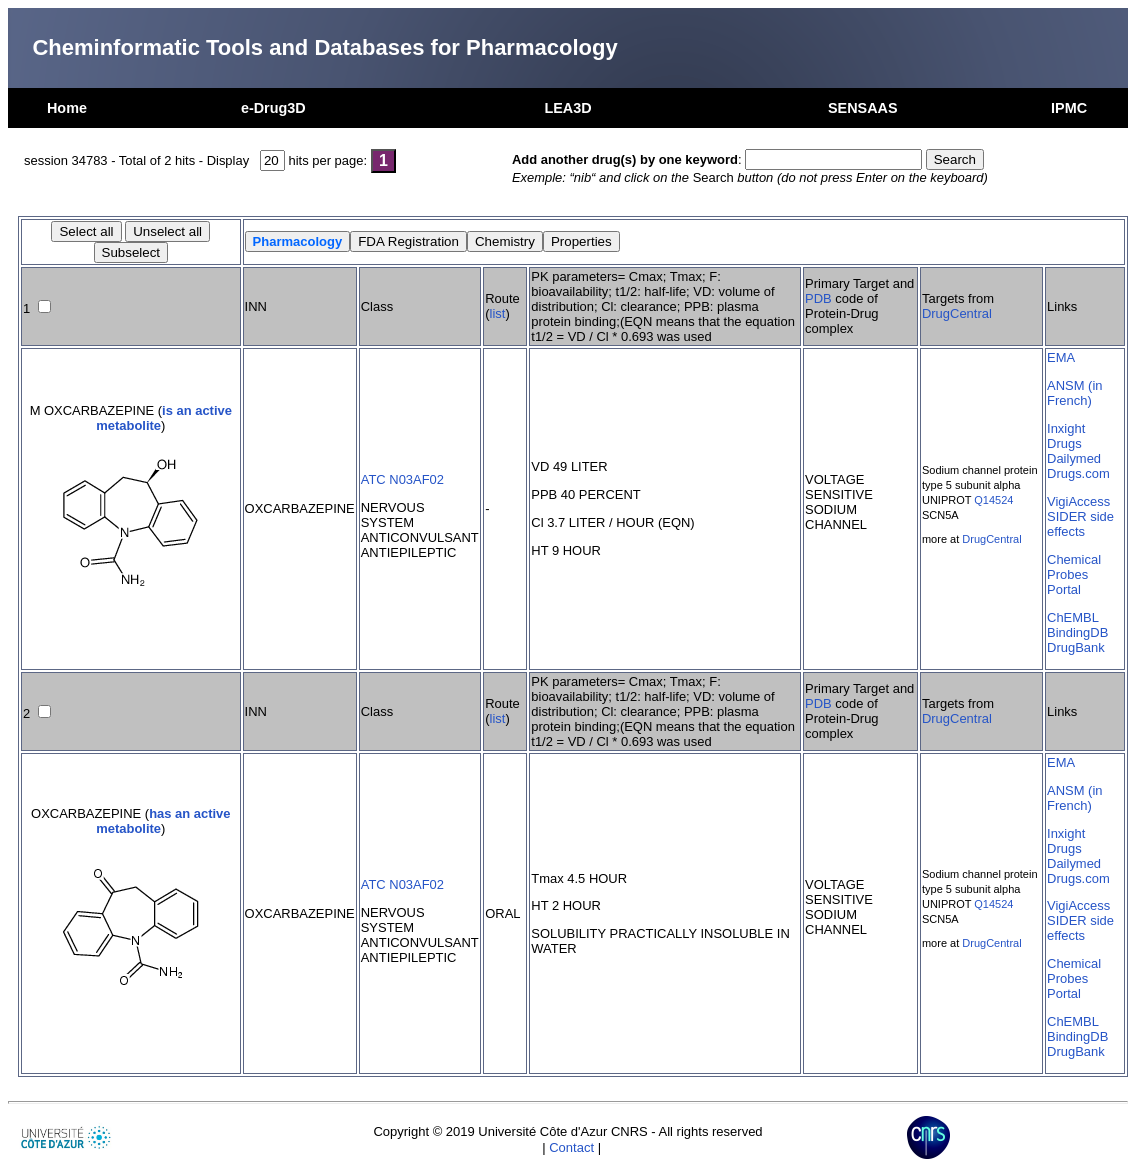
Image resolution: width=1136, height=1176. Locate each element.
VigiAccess (1078, 501)
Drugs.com (1078, 473)
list (498, 313)
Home (67, 108)
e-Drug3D (273, 108)
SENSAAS (863, 108)
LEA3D (567, 108)
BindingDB (1077, 632)
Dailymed (1074, 458)
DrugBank (1076, 647)
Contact (571, 1147)
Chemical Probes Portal (1074, 574)
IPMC (1069, 108)
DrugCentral (957, 313)
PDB (818, 298)
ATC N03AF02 (402, 479)
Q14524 (993, 500)
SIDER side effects (1080, 524)
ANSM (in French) (1074, 393)
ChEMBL (1073, 617)
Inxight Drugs (1066, 436)
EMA (1061, 357)
